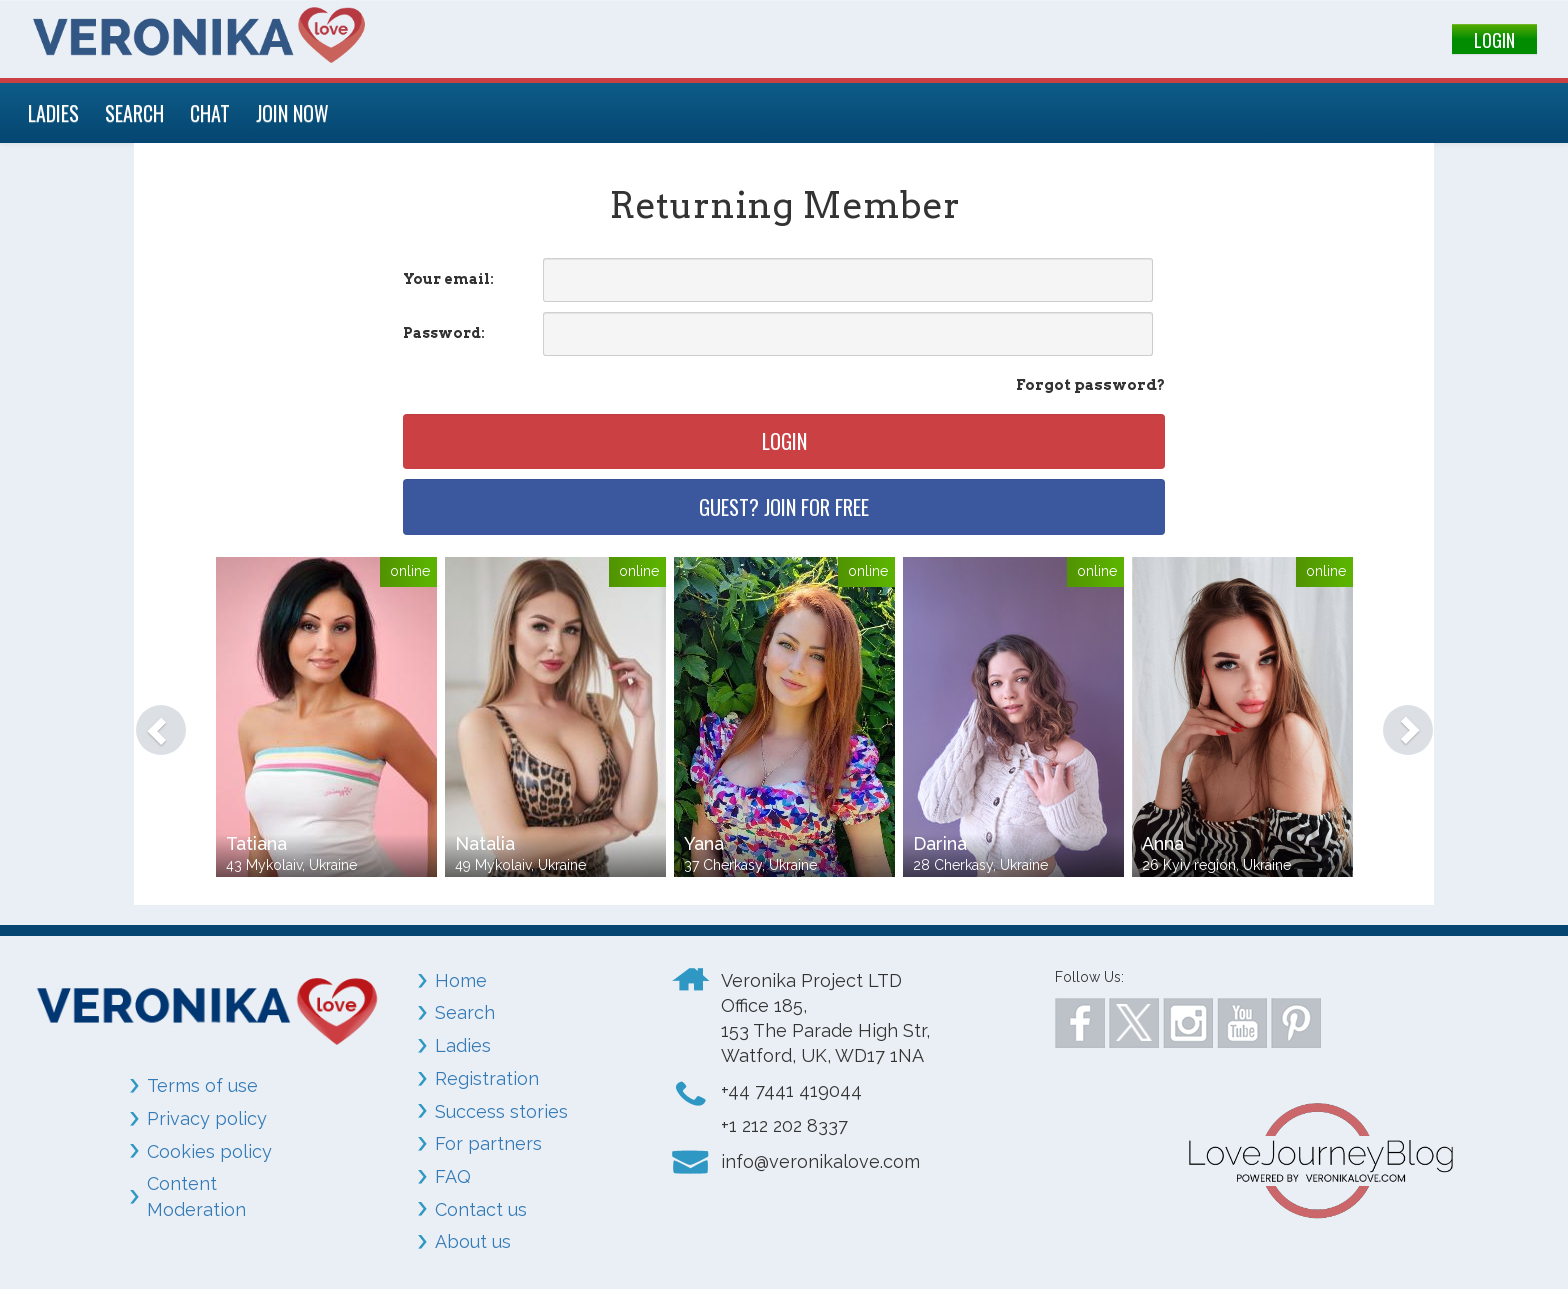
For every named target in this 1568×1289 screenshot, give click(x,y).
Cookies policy (209, 1151)
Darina (940, 843)
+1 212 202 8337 (784, 1125)
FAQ (453, 1176)
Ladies (463, 1045)
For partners (488, 1143)
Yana (704, 843)
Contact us (481, 1209)
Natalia (485, 843)
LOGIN (1494, 40)
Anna (1163, 843)
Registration (487, 1078)
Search (465, 1012)
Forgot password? (1090, 385)
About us (473, 1241)
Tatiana (256, 843)
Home (461, 980)
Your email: (448, 279)
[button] (150, 720)
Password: (444, 333)
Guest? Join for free (784, 507)
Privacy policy (207, 1118)
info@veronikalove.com (820, 1161)
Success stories (501, 1111)
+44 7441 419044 (791, 1090)
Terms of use (202, 1085)
